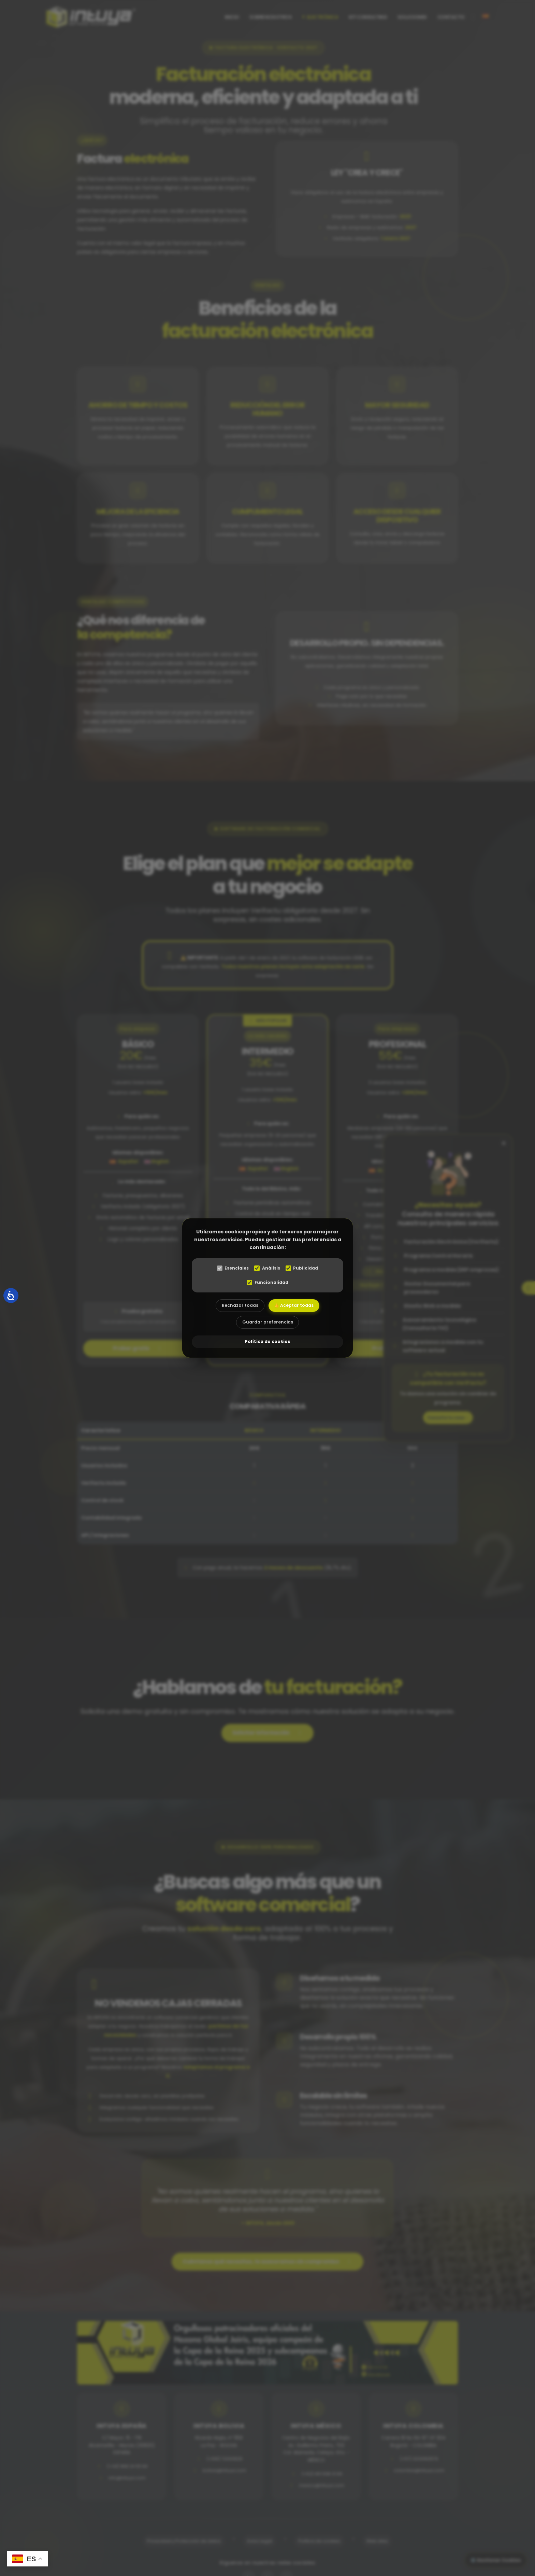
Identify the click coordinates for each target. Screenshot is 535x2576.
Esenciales (230, 1268)
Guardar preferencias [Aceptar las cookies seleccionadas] (267, 1325)
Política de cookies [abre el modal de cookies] (267, 1343)
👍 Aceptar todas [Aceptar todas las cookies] (296, 1306)
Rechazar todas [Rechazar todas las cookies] (237, 1306)
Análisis (267, 1268)
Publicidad (304, 1268)
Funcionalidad (267, 1282)
